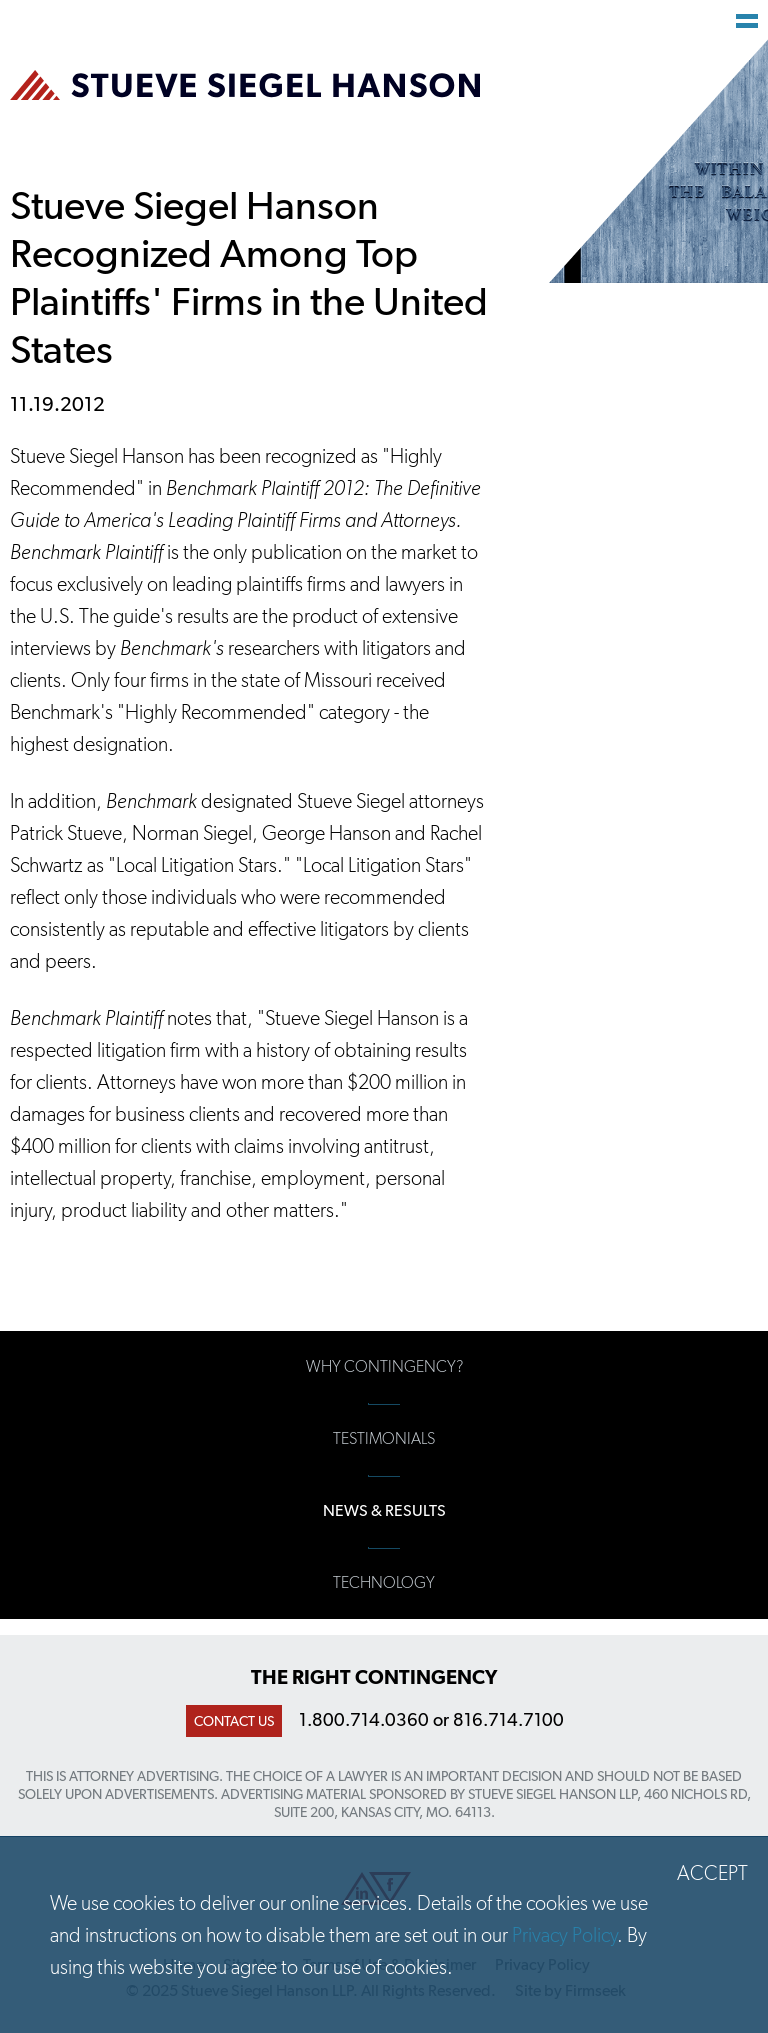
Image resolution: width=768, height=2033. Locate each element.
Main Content (313, 26)
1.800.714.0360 (364, 1719)
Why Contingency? (384, 1366)
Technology (384, 1582)
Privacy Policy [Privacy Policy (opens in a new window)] (564, 1935)
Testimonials (384, 1438)
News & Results (384, 1510)
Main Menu (747, 21)
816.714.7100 (508, 1719)
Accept (712, 1873)
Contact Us (234, 1721)
